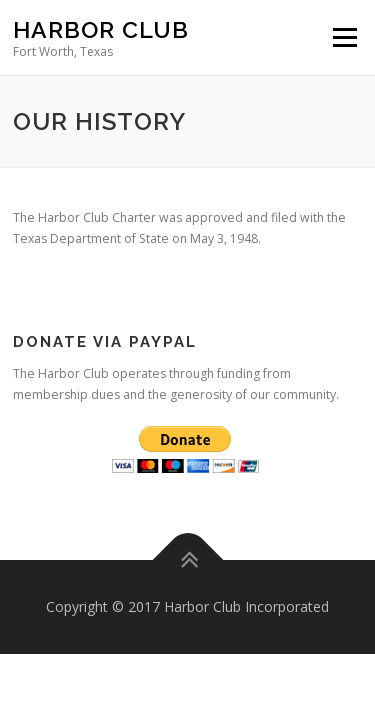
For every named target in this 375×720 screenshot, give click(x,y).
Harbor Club (101, 29)
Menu (343, 37)
